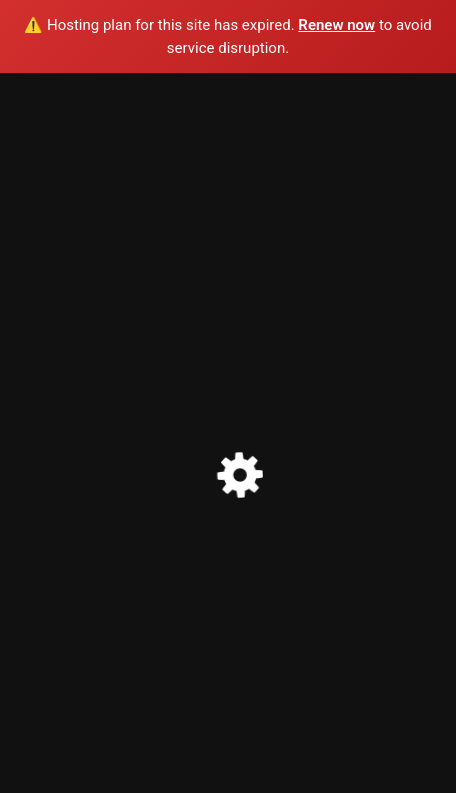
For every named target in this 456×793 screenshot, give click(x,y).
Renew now (336, 25)
